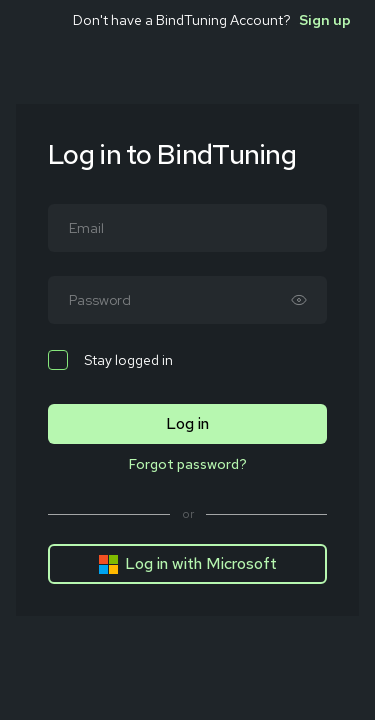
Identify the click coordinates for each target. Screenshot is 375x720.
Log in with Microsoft (187, 564)
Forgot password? (188, 464)
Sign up (325, 20)
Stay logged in (110, 360)
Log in (187, 423)
